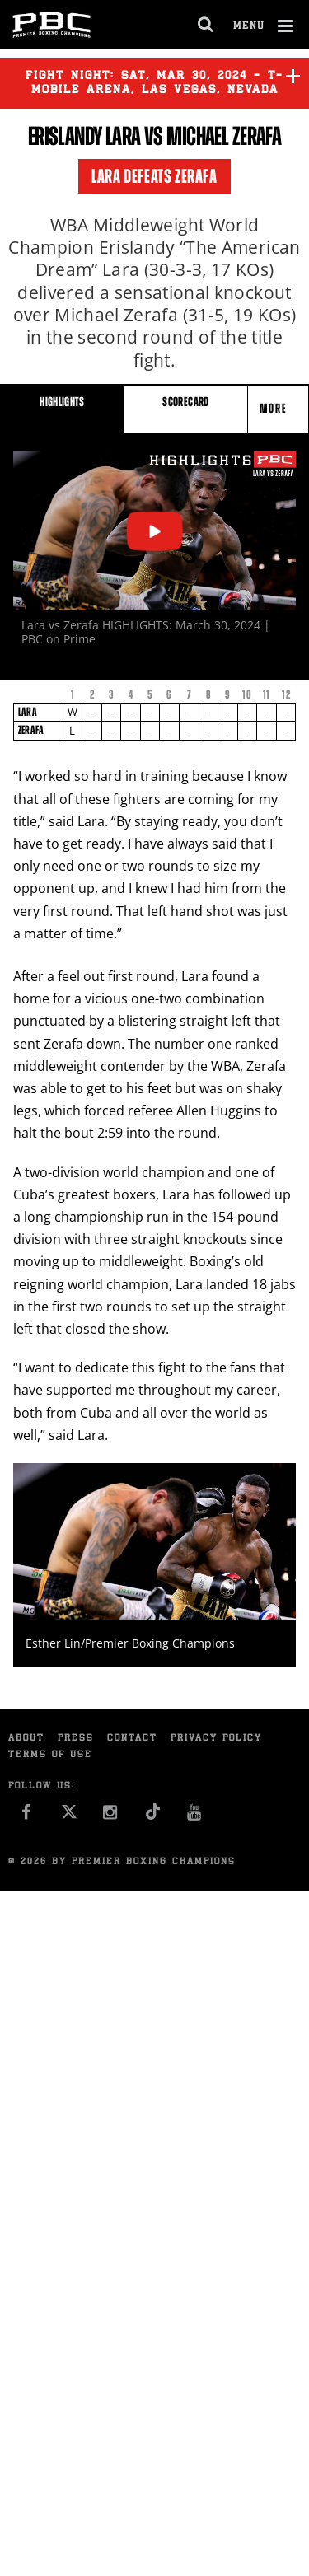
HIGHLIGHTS (62, 402)
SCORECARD (185, 402)
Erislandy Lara (84, 136)
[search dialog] (206, 25)
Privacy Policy (216, 1738)
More (275, 408)
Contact (132, 1738)
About (26, 1738)
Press (76, 1738)
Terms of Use (50, 1755)
